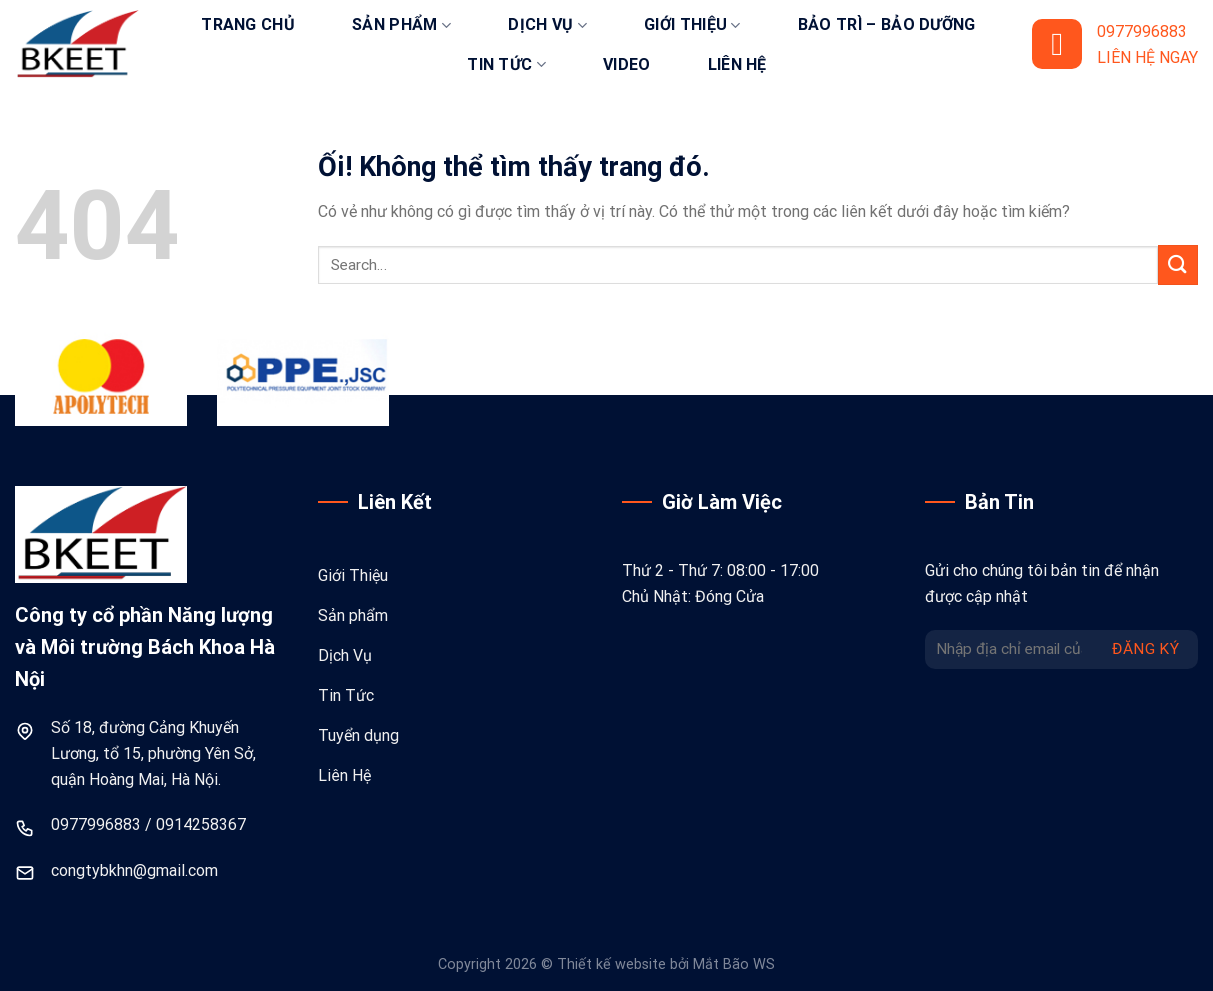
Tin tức (506, 65)
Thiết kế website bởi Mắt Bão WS (666, 964)
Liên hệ (737, 64)
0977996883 (96, 824)
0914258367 (201, 824)
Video (627, 64)
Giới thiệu (692, 25)
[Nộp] (1178, 264)
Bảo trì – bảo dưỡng (887, 24)
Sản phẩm (401, 25)
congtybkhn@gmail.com (134, 870)
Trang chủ (248, 24)
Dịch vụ (547, 25)
